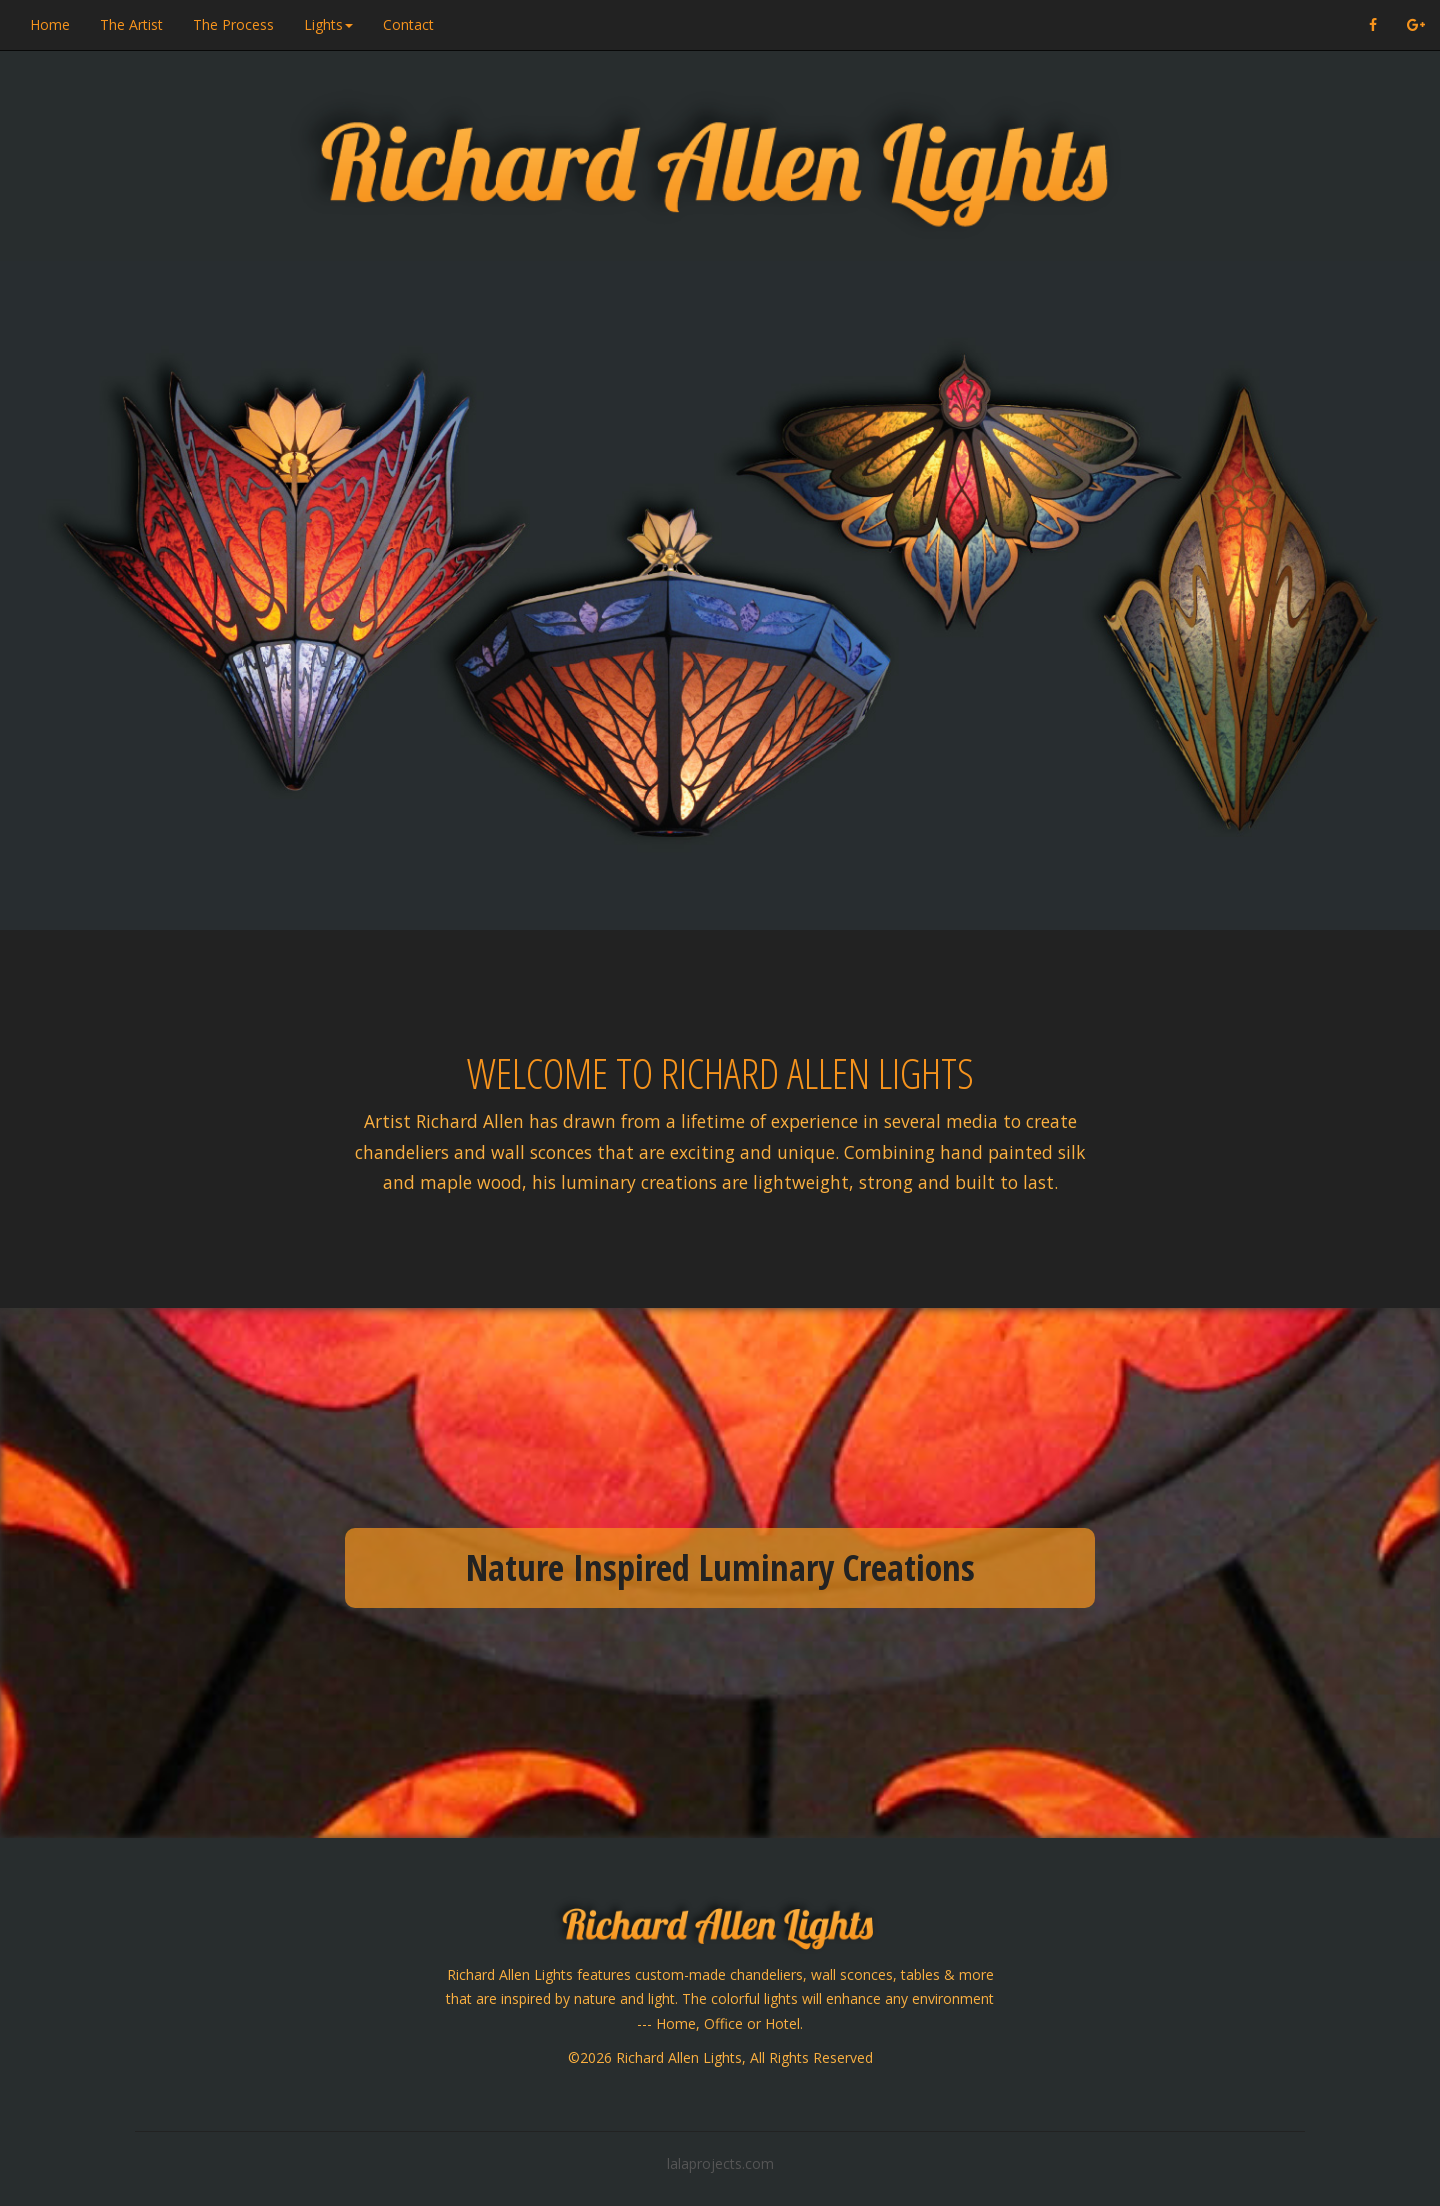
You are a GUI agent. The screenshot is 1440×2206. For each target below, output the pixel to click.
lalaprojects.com (720, 2163)
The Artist (131, 24)
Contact (408, 24)
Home (50, 24)
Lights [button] (328, 24)
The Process (233, 24)
